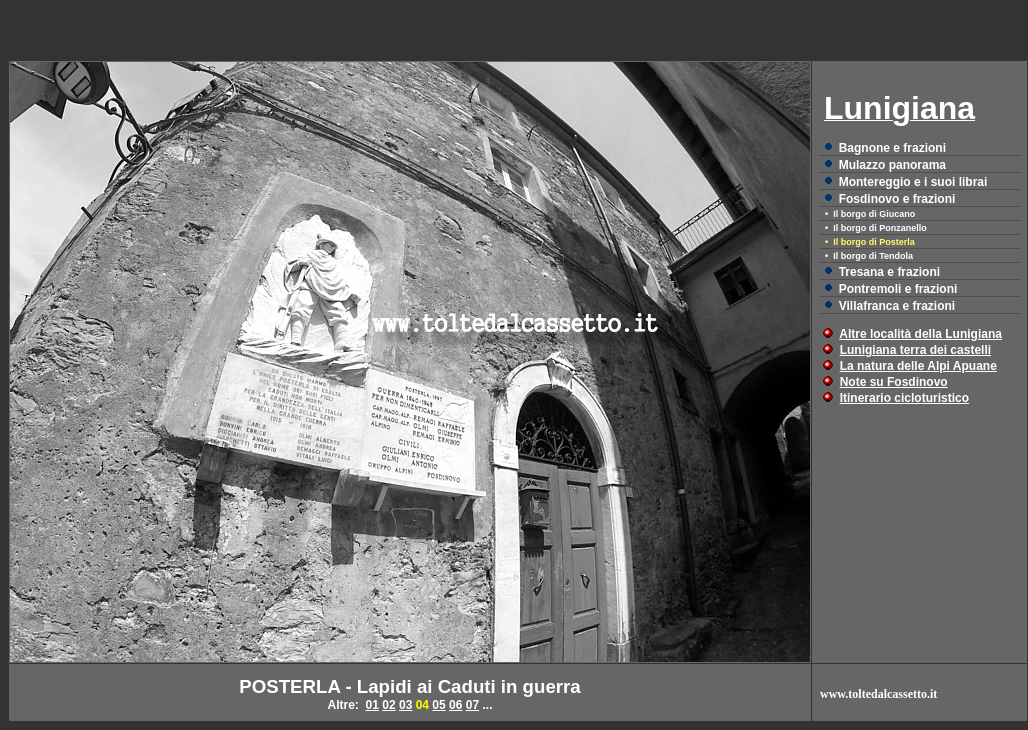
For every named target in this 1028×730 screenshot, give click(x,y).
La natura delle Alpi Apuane (918, 366)
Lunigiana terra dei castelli (915, 350)
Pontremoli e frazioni (898, 289)
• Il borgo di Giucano (870, 214)
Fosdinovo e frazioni (897, 199)
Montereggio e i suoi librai (913, 182)
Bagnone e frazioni (892, 148)
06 (455, 705)
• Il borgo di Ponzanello (876, 228)
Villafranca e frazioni (897, 306)
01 (372, 705)
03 (405, 705)
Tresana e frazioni (889, 272)
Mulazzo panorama (892, 165)
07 (472, 705)
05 (438, 705)
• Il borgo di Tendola (869, 256)
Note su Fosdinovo (894, 382)
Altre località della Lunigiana (920, 334)
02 (388, 705)
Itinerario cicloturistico (904, 398)
